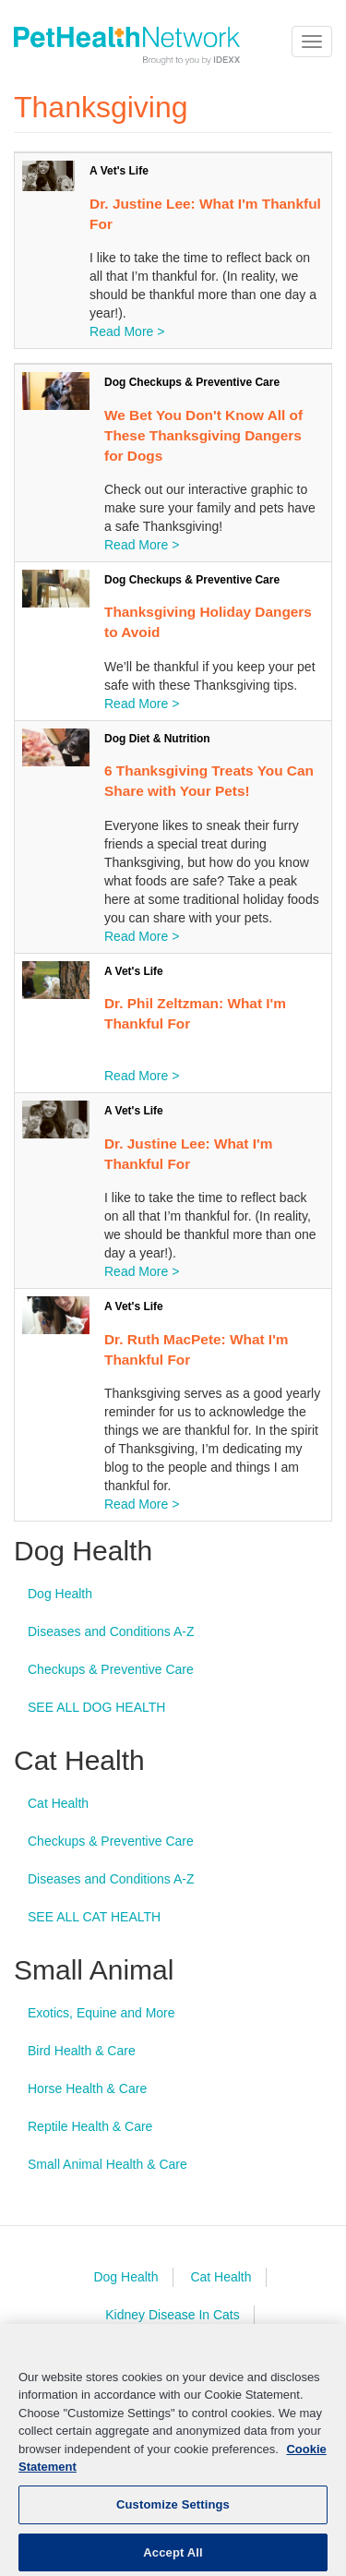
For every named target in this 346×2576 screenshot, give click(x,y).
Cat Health (58, 1803)
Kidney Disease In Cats (172, 2314)
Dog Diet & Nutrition (157, 738)
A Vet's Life (119, 170)
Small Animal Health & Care (107, 2164)
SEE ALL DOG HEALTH (96, 1707)
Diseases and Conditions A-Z (111, 1631)
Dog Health (60, 1593)
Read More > (126, 331)
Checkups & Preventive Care (111, 1669)
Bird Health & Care (82, 2050)
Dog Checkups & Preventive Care (192, 382)
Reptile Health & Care (90, 2126)
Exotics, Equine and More (101, 2012)
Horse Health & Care (87, 2088)
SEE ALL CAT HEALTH (94, 1916)
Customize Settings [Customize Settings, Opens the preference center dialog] (173, 2519)
